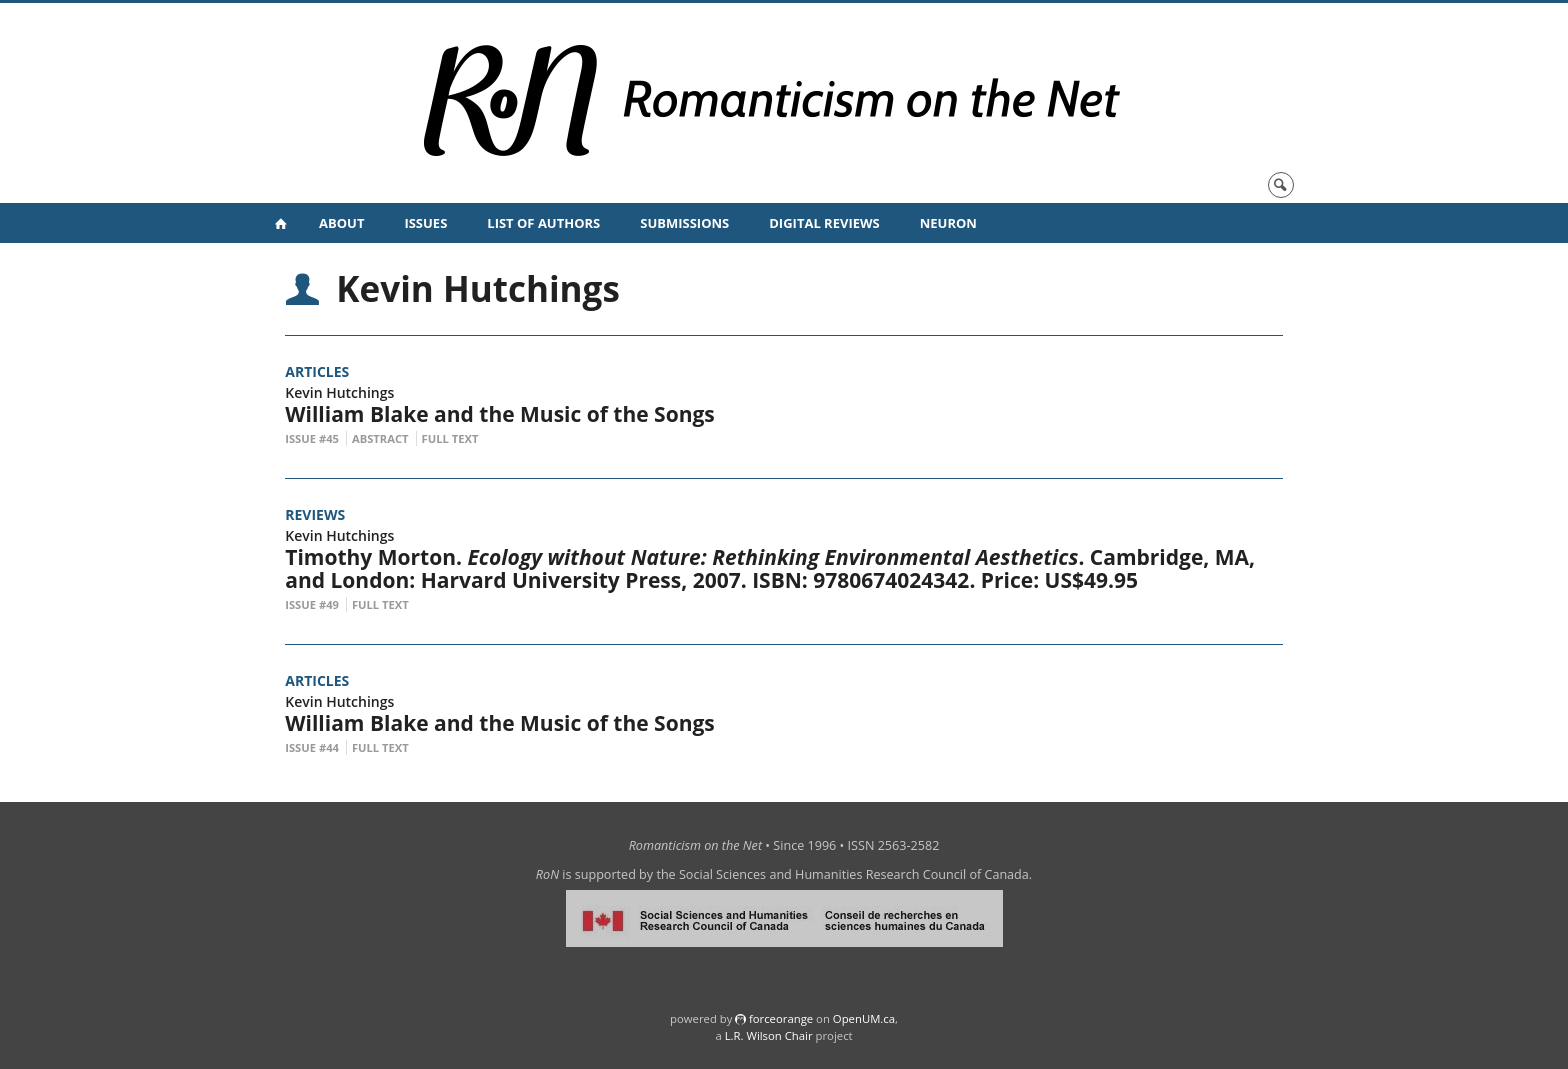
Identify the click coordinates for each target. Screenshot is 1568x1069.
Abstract (380, 438)
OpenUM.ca (864, 1018)
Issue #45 (312, 438)
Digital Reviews (824, 223)
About (341, 223)
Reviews (315, 514)
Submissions (684, 223)
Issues (425, 223)
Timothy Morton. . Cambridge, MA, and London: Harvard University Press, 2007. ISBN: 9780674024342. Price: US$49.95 (770, 568)
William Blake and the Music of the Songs (500, 414)
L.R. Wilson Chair (769, 1035)
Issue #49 (312, 604)
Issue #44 (312, 747)
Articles (317, 371)
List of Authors (543, 223)
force (781, 1018)
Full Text (450, 438)
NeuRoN (948, 223)
